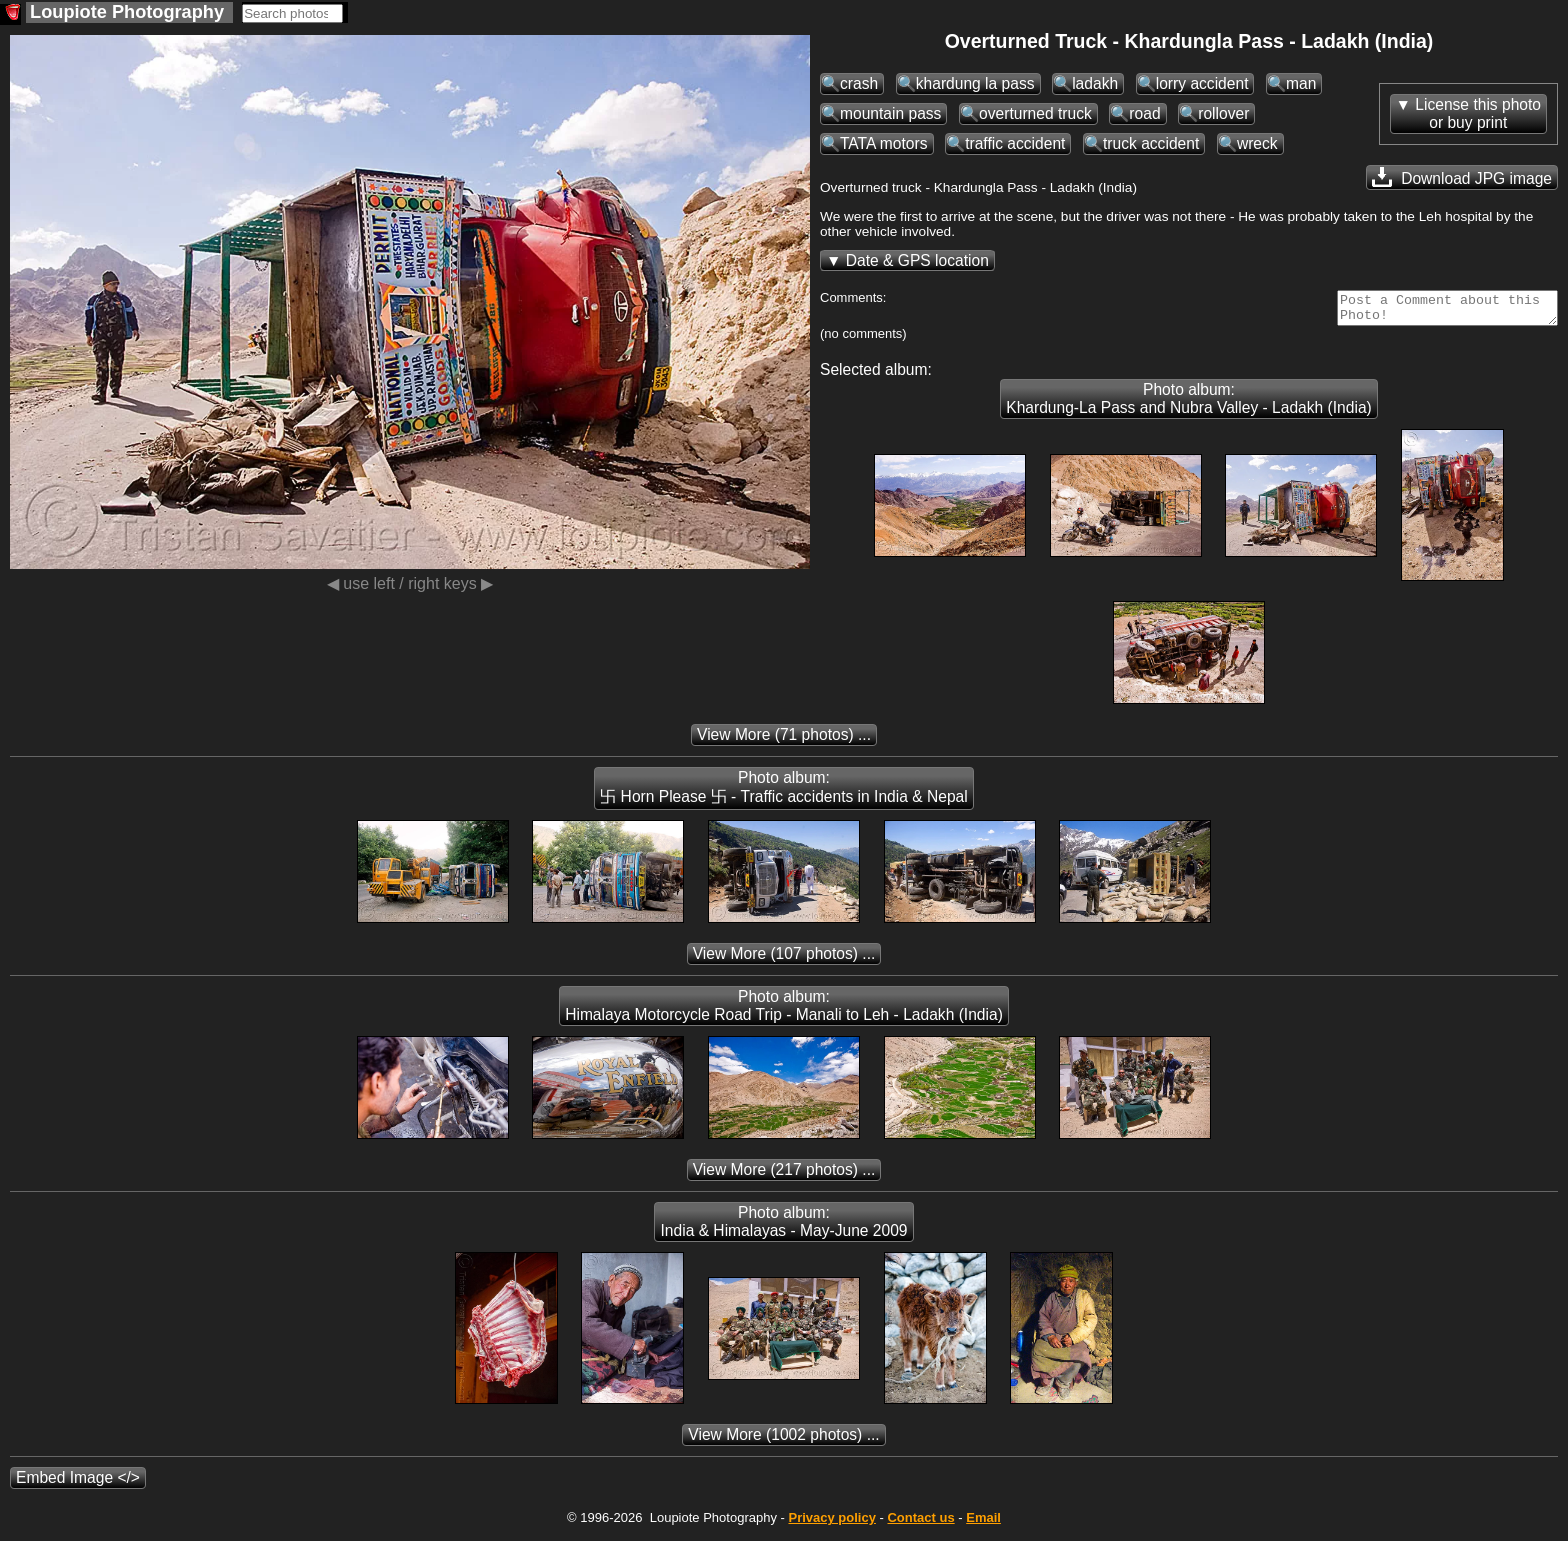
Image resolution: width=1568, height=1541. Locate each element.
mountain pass (890, 113)
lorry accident (1202, 83)
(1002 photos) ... (783, 1440)
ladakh (1095, 83)
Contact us (920, 1523)
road (1144, 113)
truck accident (1151, 143)
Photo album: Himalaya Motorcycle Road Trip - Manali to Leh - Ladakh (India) (784, 1011)
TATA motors (884, 143)
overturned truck (1035, 113)
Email (983, 1523)
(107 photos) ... (784, 959)
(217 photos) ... (784, 1175)
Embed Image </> (78, 1483)
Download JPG (1462, 177)
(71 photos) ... (784, 740)
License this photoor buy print (1478, 113)
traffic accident (1015, 143)
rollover (1223, 113)
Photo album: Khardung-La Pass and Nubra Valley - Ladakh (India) (1189, 404)
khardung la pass (975, 83)
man (1301, 83)
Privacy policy (831, 1523)
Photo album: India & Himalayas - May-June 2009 (783, 1227)
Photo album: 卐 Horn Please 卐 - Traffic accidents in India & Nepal (783, 793)
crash (859, 83)
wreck (1257, 143)
